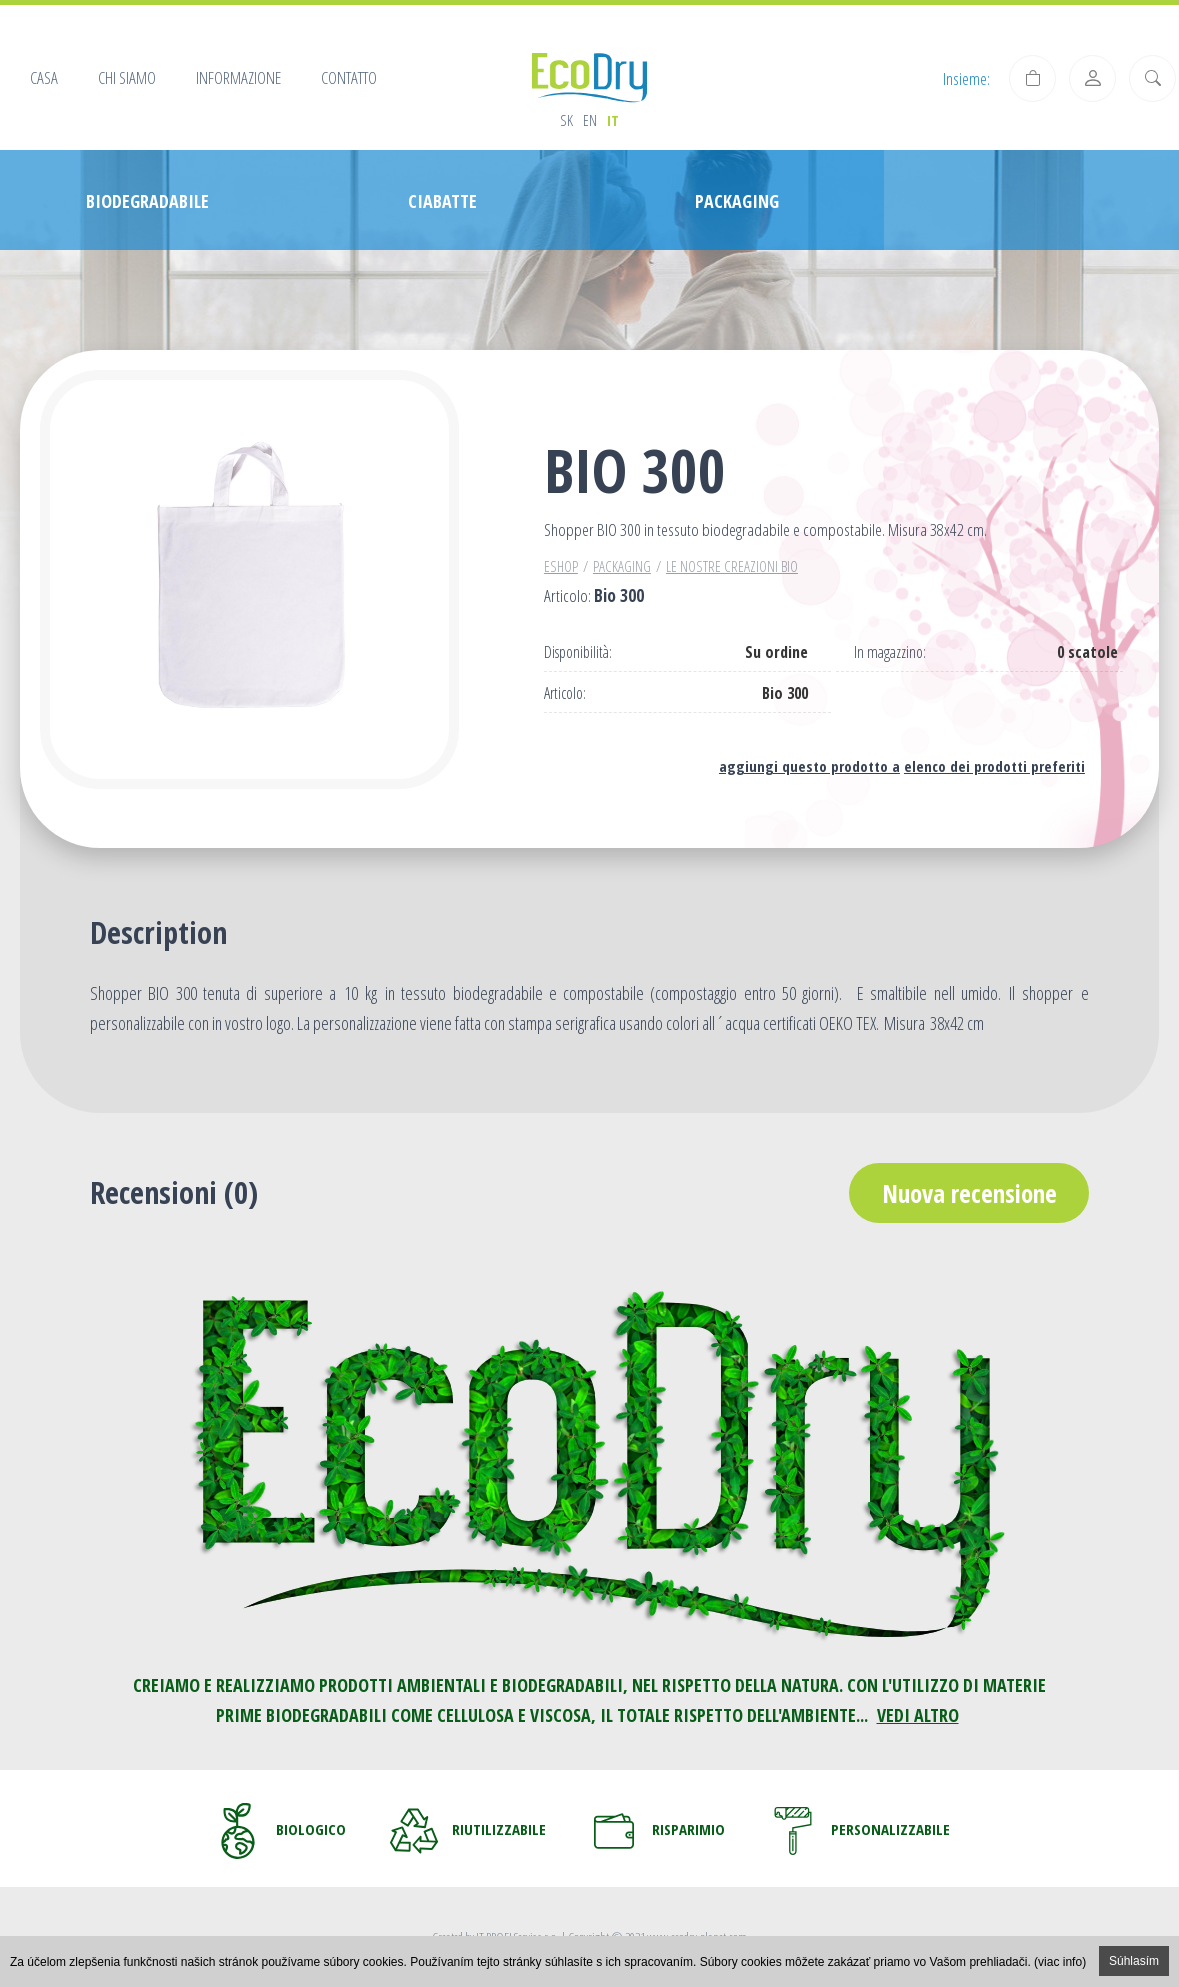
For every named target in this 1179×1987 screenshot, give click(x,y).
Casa (44, 77)
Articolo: (565, 693)
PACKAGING (622, 566)
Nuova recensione (969, 1193)
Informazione (238, 77)
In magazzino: (890, 652)
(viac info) (1060, 1962)
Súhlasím (1134, 1961)
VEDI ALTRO (918, 1715)
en (590, 120)
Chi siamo (127, 77)
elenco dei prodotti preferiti (994, 766)
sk (566, 120)
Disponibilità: (578, 652)
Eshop (561, 566)
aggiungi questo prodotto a (809, 766)
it (613, 120)
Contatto (349, 77)
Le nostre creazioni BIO (732, 566)
